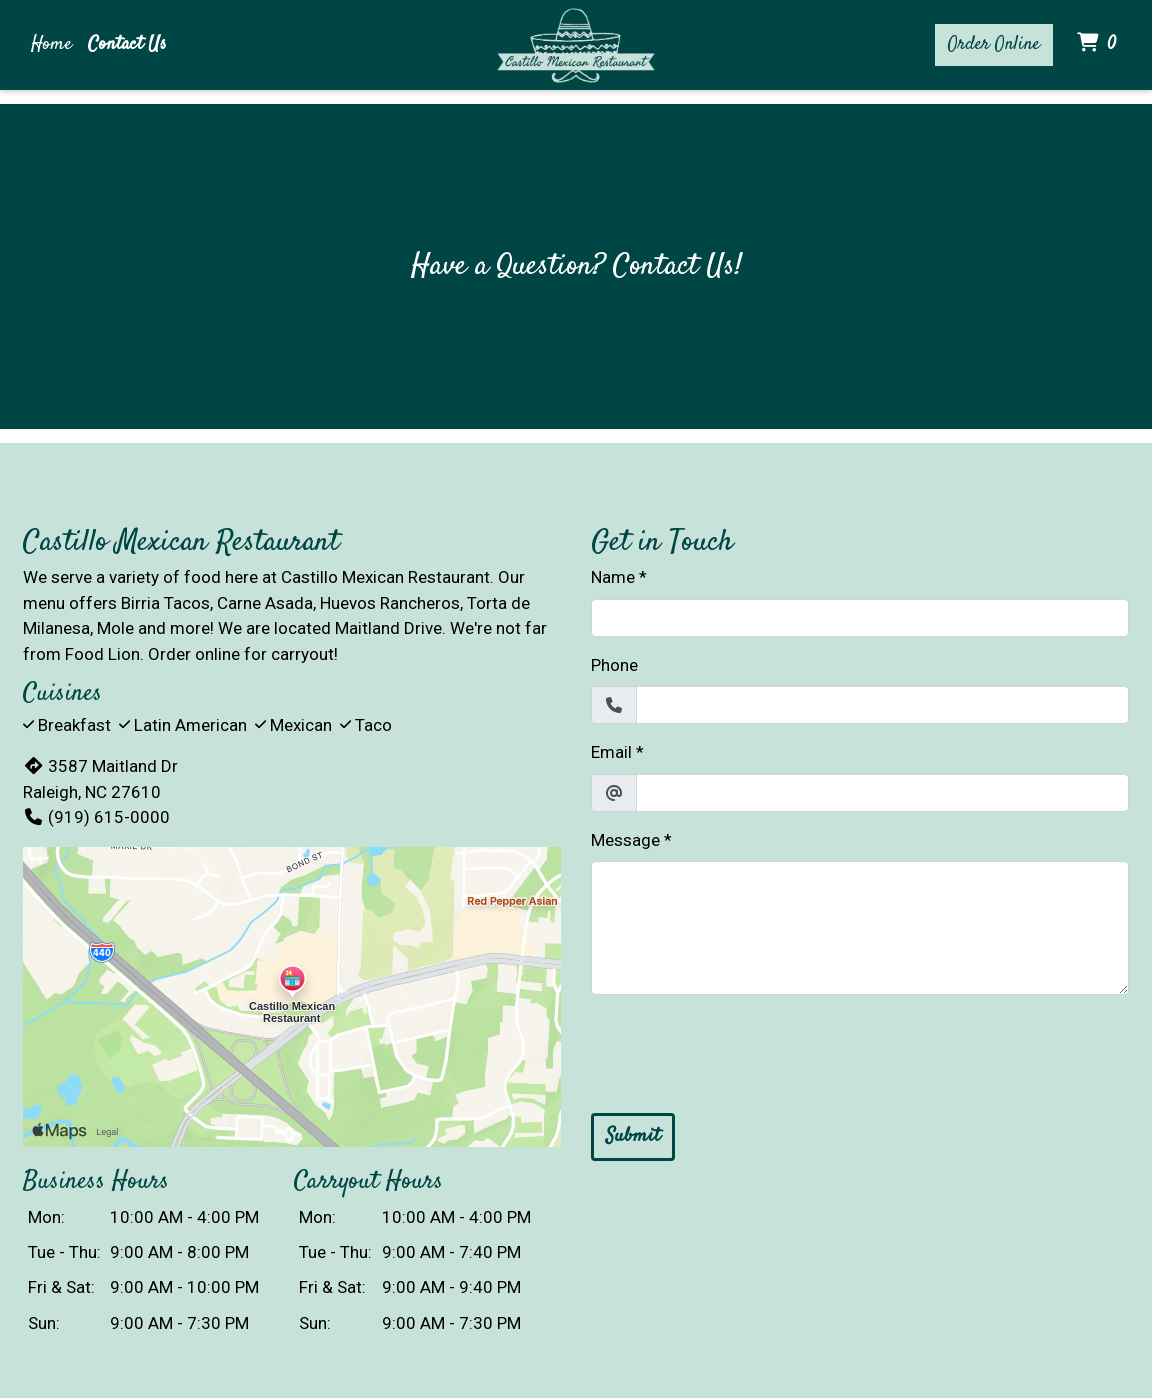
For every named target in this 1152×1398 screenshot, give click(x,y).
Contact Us (127, 44)
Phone (614, 665)
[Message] (860, 928)
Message (625, 840)
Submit (633, 1136)
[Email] (882, 793)
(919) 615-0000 (96, 817)
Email (611, 752)
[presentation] (743, 1050)
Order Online (994, 44)
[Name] (860, 618)
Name (613, 577)
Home (51, 44)
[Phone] (882, 705)
